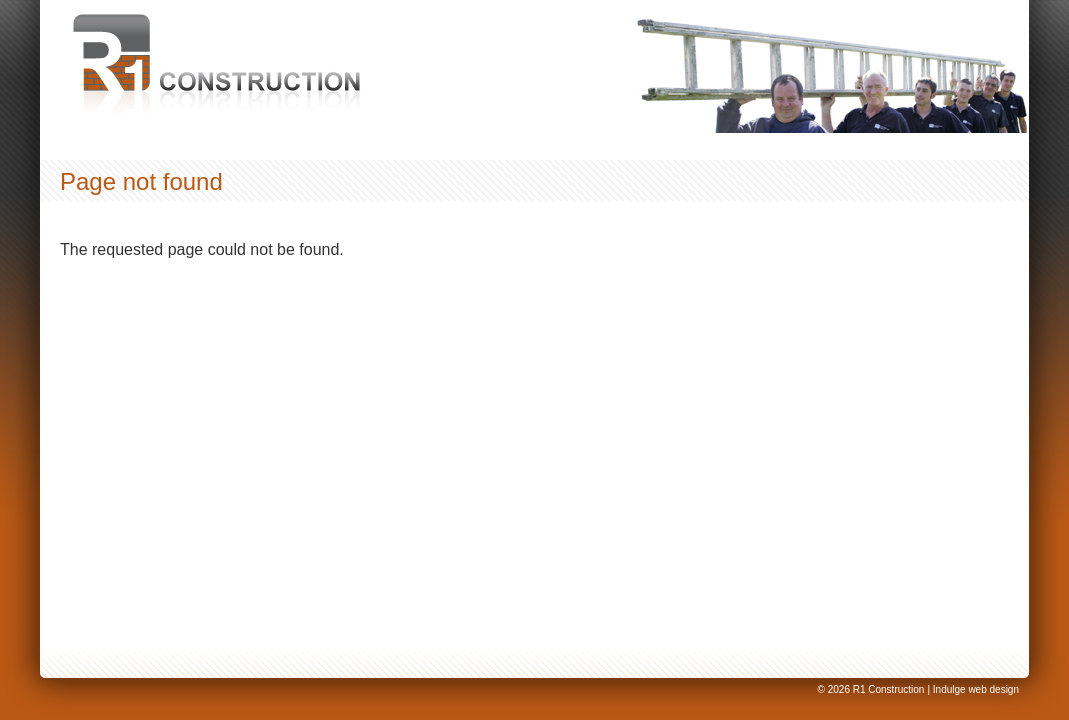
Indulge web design (976, 689)
